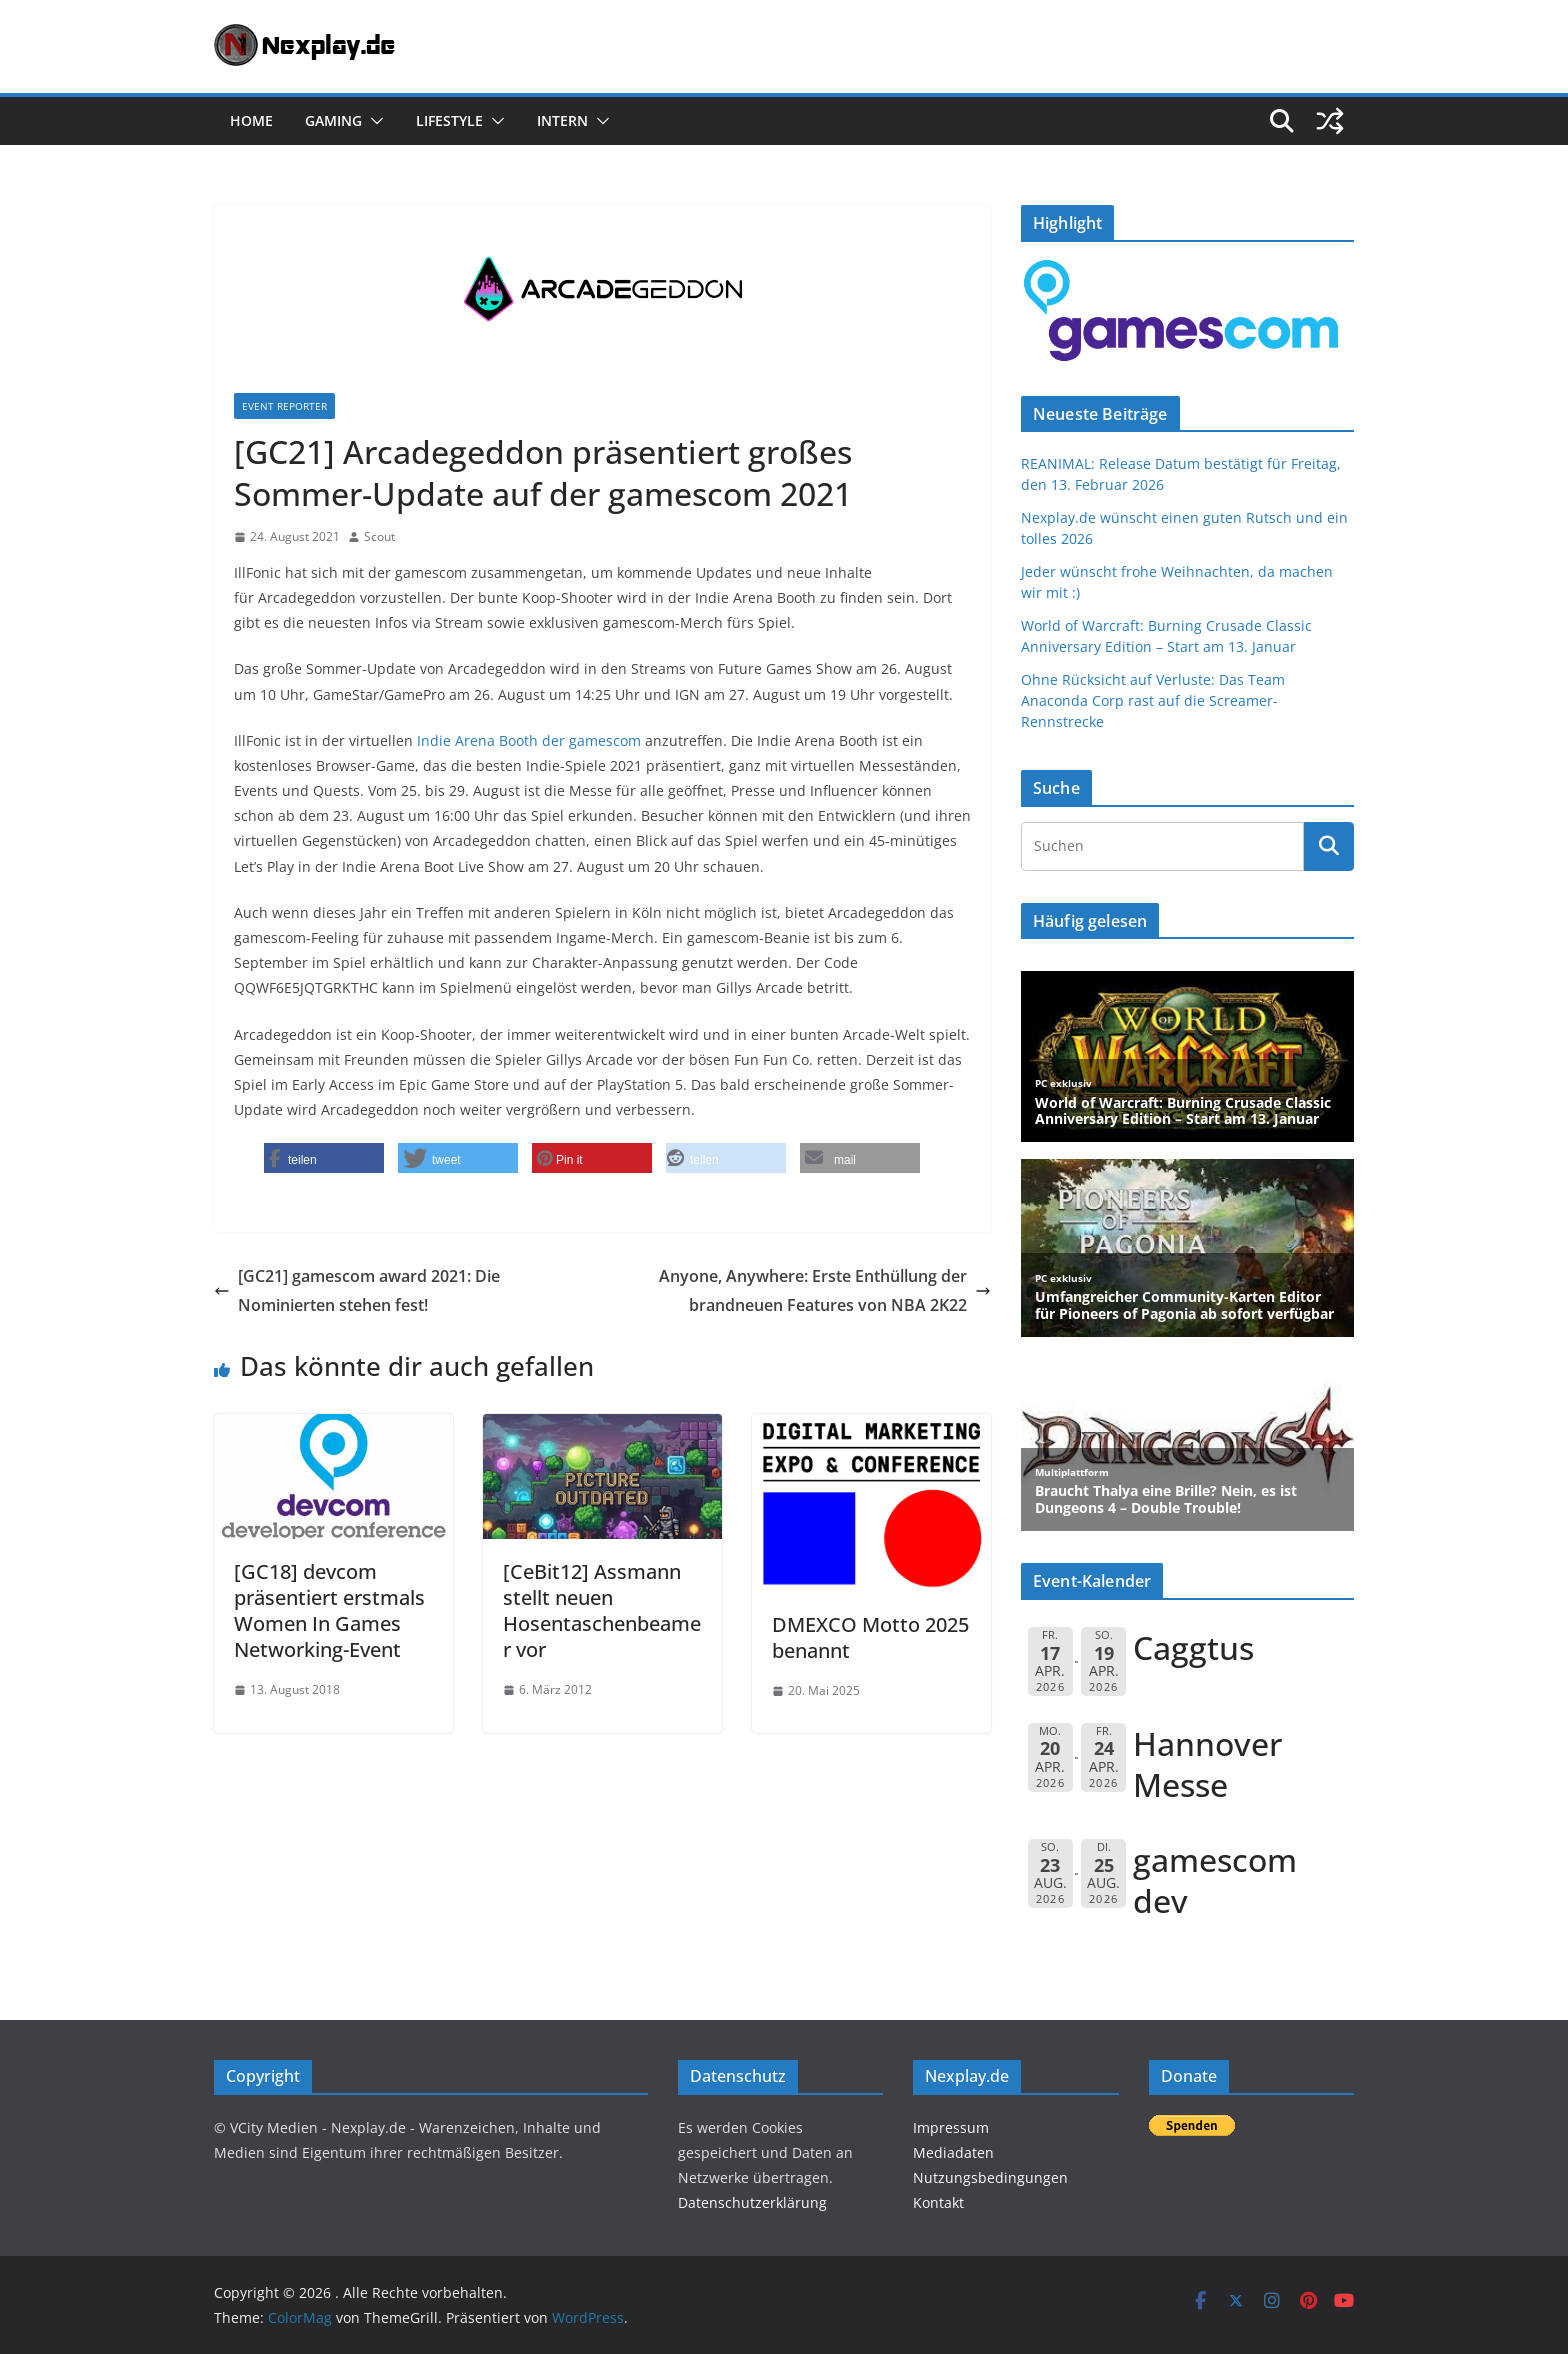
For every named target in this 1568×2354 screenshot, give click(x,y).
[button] (373, 121)
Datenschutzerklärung (752, 2202)
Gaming (333, 120)
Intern (562, 120)
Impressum (951, 2127)
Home (251, 120)
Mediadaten (953, 2152)
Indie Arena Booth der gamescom (529, 740)
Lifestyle (449, 120)
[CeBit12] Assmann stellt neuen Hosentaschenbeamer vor (602, 1610)
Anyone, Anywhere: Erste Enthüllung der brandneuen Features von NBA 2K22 (825, 1290)
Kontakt (938, 2202)
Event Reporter (284, 406)
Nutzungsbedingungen (990, 2177)
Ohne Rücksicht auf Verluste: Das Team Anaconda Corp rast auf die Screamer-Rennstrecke (1153, 700)
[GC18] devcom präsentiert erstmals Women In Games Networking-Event (329, 1610)
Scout (379, 536)
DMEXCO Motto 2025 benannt (870, 1637)
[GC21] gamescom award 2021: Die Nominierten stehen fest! (357, 1290)
